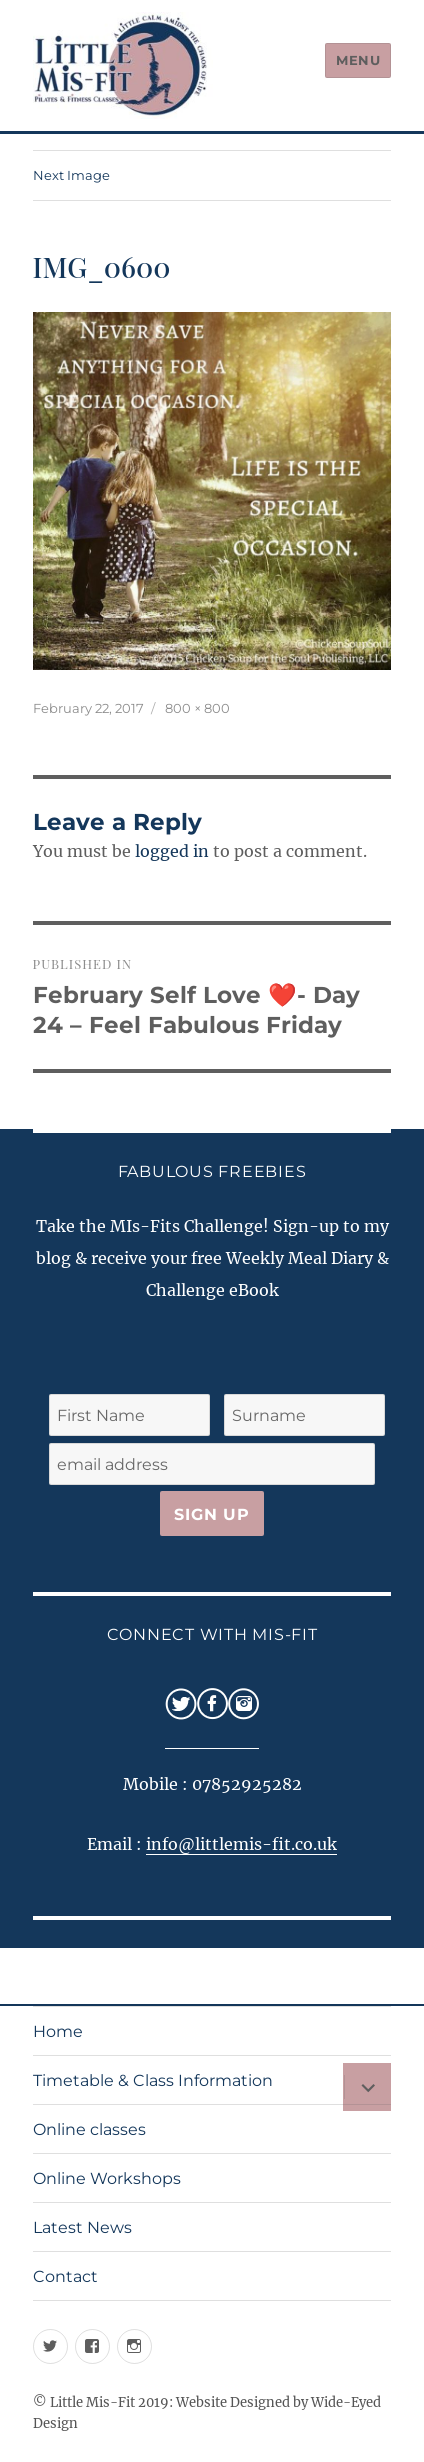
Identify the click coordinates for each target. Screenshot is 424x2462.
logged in (172, 851)
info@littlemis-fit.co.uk (241, 1844)
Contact (65, 2276)
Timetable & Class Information (153, 2080)
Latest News (82, 2227)
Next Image (71, 175)
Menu (358, 60)
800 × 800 (197, 708)
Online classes (89, 2129)
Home (58, 2031)
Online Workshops (107, 2178)
